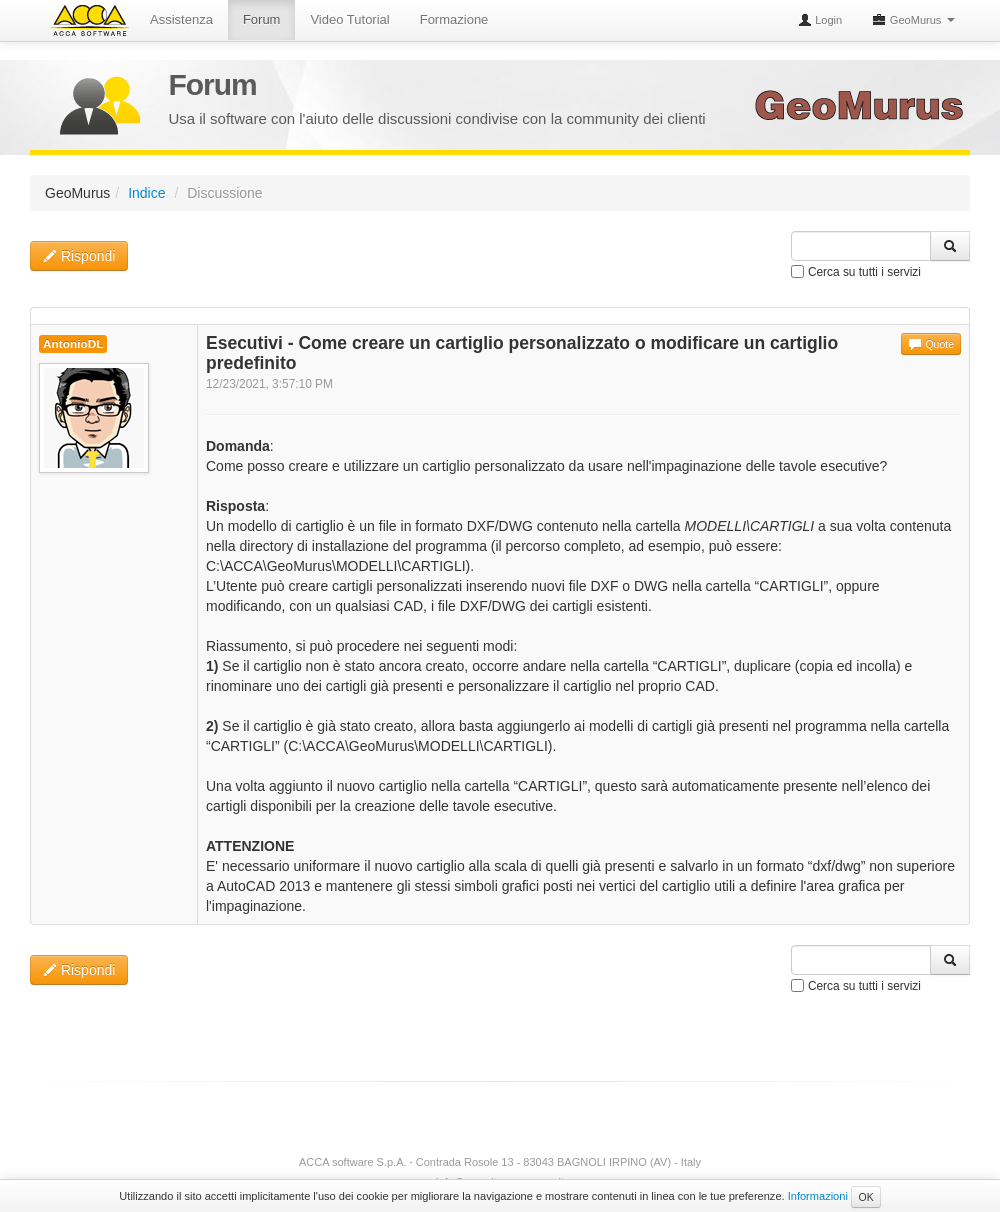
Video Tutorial (349, 19)
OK (865, 1197)
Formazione (454, 19)
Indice (146, 193)
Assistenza (181, 19)
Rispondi (79, 256)
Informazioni (818, 1196)
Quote (931, 344)
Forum (262, 19)
